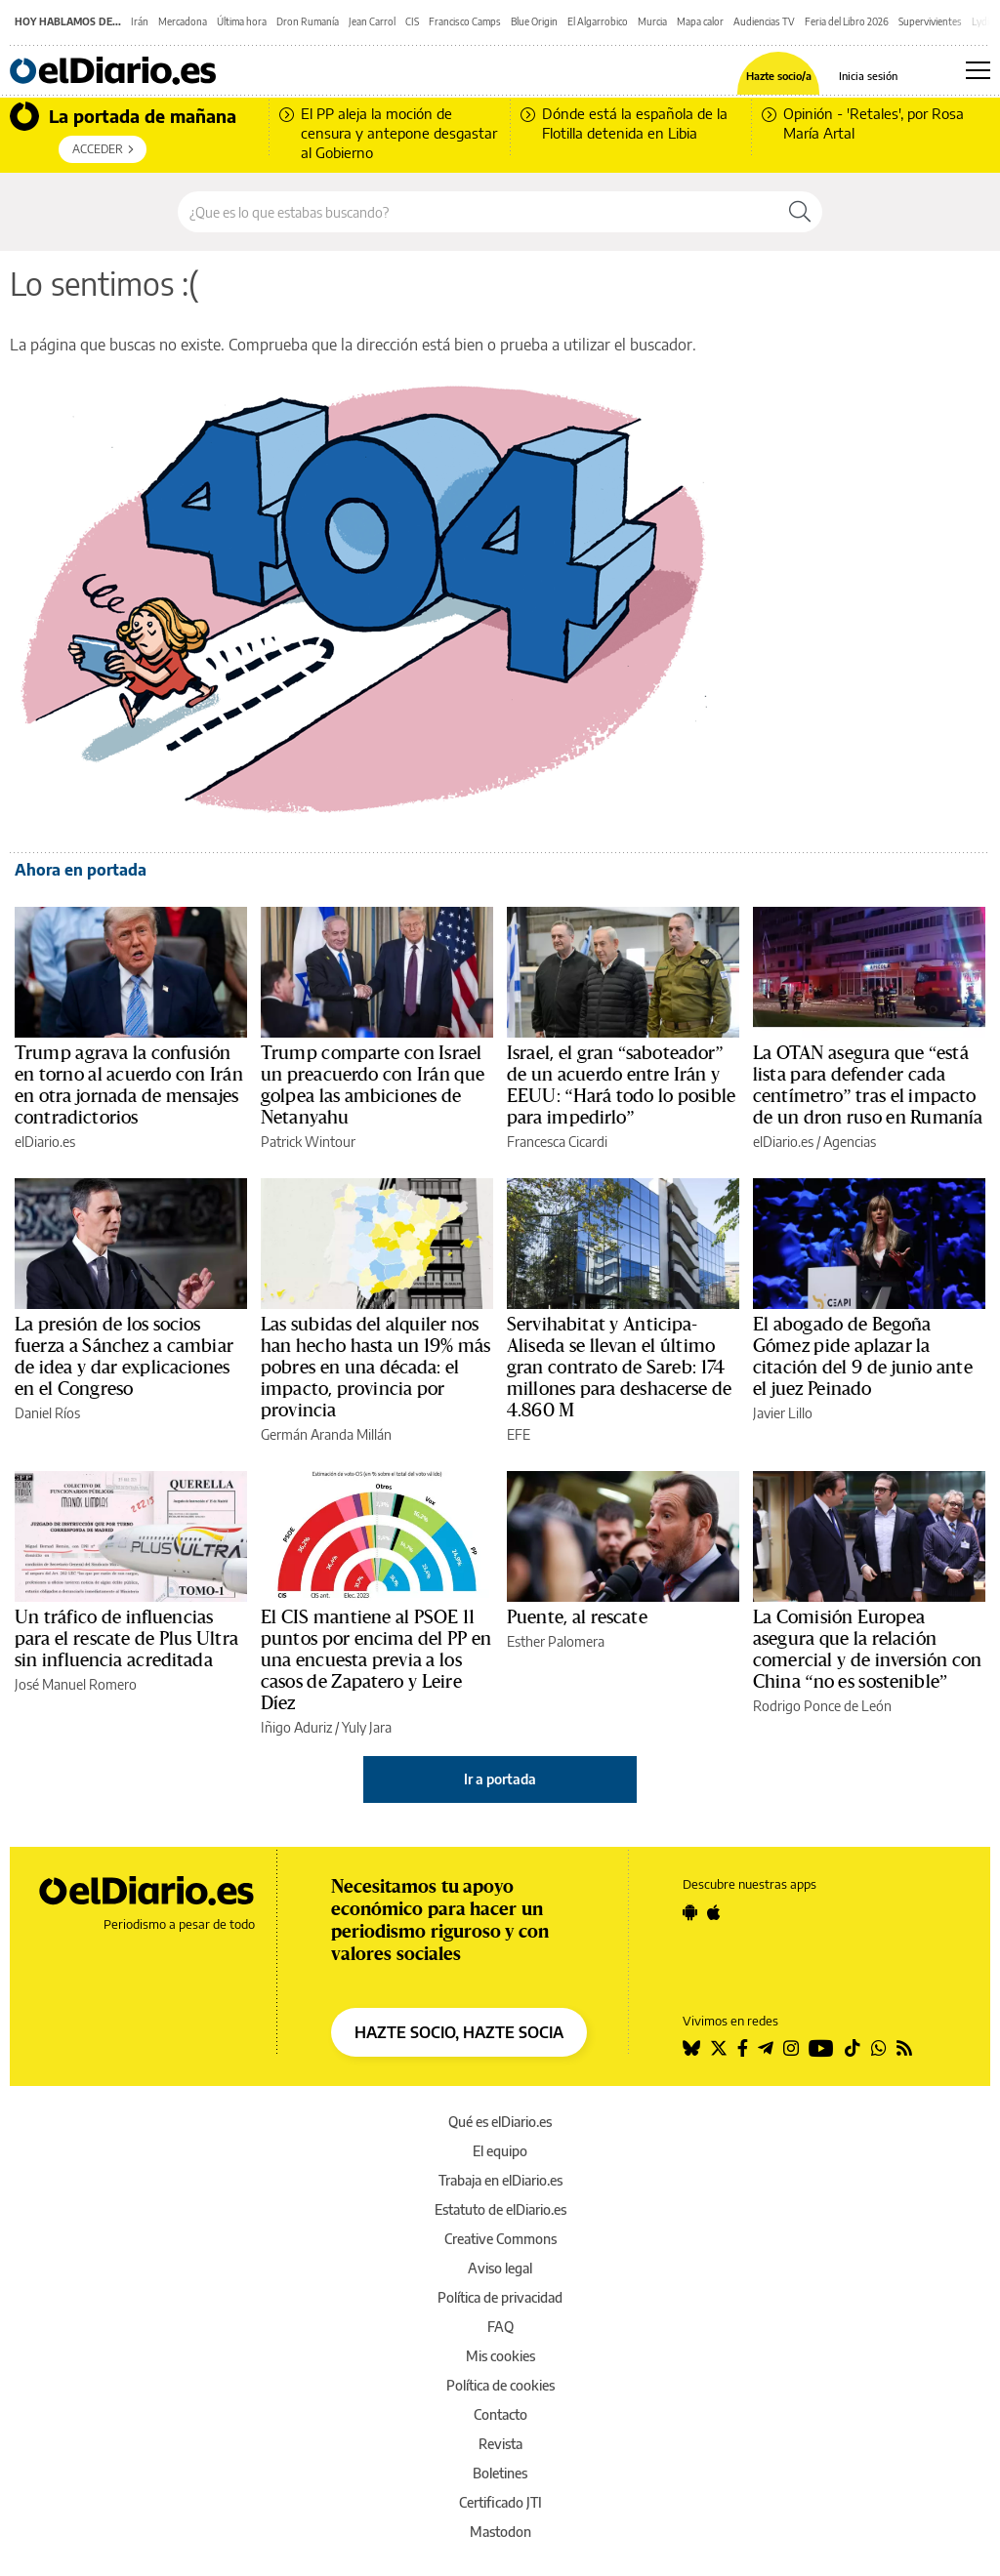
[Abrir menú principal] (978, 70)
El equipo (500, 2151)
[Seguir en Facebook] (742, 2048)
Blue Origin (534, 21)
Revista (500, 2443)
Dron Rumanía (307, 21)
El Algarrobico (597, 21)
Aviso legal (500, 2268)
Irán (139, 21)
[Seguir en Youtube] (821, 2048)
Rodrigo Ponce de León (822, 1705)
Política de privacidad (500, 2297)
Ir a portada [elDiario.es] (500, 1779)
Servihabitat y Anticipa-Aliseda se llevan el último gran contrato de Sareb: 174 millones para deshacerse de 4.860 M (619, 1367)
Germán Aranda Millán (326, 1434)
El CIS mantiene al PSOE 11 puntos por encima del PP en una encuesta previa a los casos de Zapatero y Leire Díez (376, 1660)
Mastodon (500, 2531)
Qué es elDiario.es (500, 2121)
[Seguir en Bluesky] (691, 2048)
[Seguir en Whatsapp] (879, 2048)
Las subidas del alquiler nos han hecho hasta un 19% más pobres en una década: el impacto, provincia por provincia (375, 1367)
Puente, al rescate (577, 1617)
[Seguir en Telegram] (765, 2048)
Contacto (500, 2414)
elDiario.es (45, 1141)
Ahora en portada (80, 869)
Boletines (500, 2473)
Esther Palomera (555, 1641)
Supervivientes (930, 21)
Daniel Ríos (47, 1413)
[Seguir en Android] (690, 1912)
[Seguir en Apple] (714, 1912)
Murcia (652, 21)
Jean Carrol (372, 21)
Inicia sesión (868, 75)
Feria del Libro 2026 (847, 21)
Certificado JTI (500, 2502)
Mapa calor (700, 21)
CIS (412, 21)
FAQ (500, 2326)
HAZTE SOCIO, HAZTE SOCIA (458, 2032)
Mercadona (182, 21)
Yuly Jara (367, 1727)
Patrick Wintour (308, 1141)
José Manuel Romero (76, 1684)
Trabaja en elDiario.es (500, 2180)
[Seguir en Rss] (904, 2048)
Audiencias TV (764, 21)
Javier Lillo (782, 1413)
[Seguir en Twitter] (719, 2048)
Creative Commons (500, 2238)
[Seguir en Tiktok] (852, 2048)
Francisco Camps (465, 21)
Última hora (242, 21)
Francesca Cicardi (557, 1141)
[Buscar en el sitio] (478, 211)
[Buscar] (799, 211)
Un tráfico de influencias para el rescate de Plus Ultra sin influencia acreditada (126, 1639)
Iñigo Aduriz (296, 1727)
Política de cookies (500, 2385)
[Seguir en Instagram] (791, 2048)
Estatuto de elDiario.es (500, 2209)
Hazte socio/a (779, 75)
